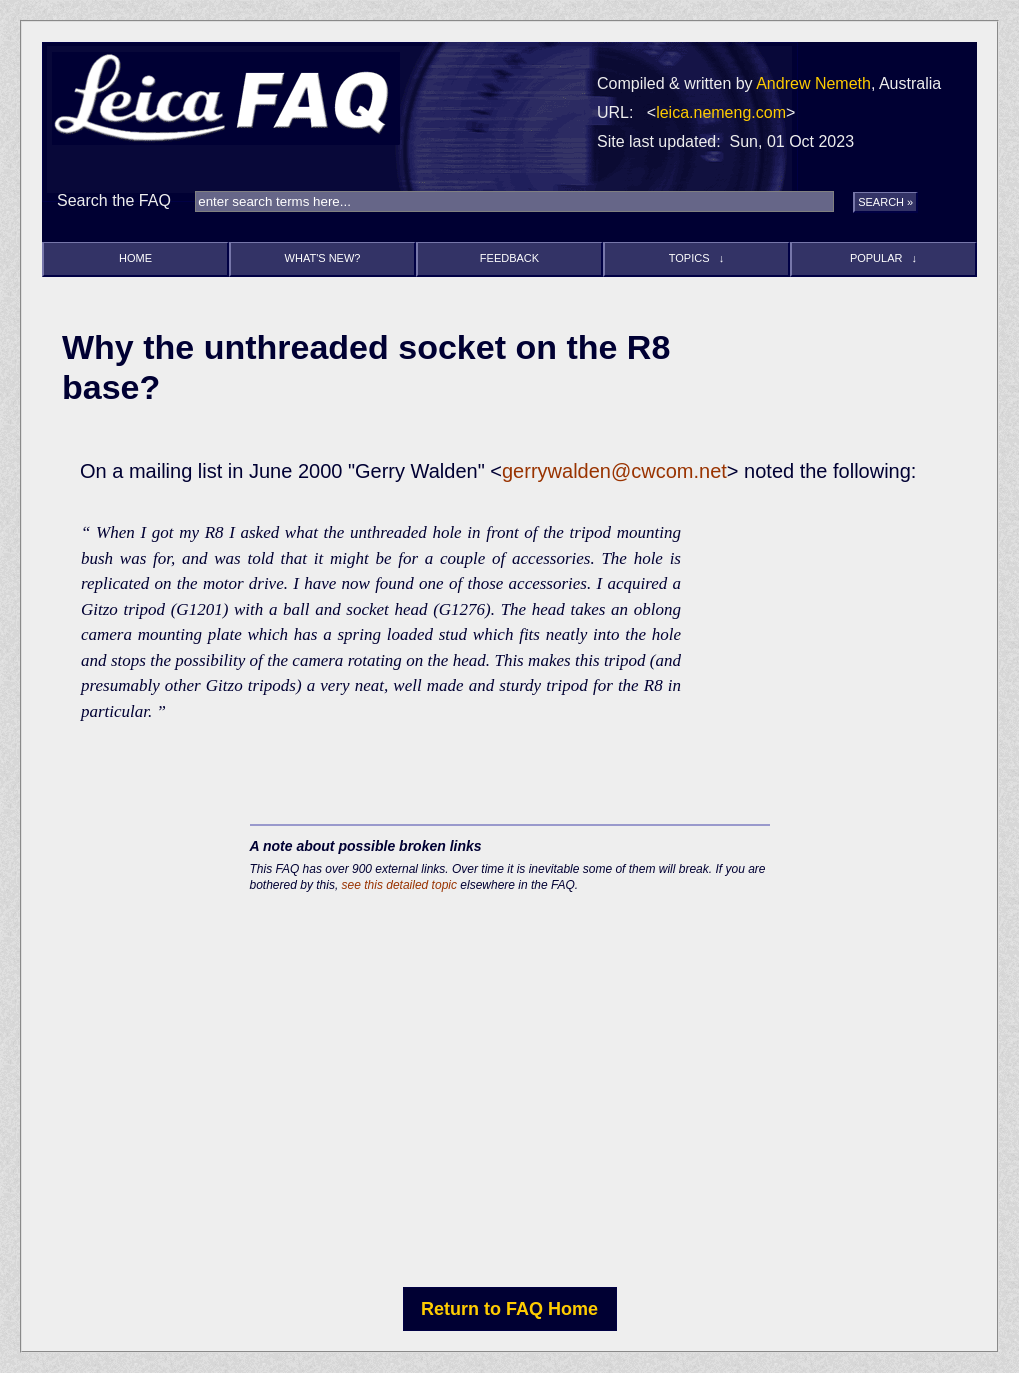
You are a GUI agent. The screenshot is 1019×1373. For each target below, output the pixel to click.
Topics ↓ (696, 258)
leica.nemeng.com (721, 112)
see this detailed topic (399, 885)
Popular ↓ (883, 258)
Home (135, 258)
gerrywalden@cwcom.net (614, 471)
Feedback (509, 258)
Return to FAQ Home (509, 1309)
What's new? (323, 258)
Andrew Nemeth (813, 83)
